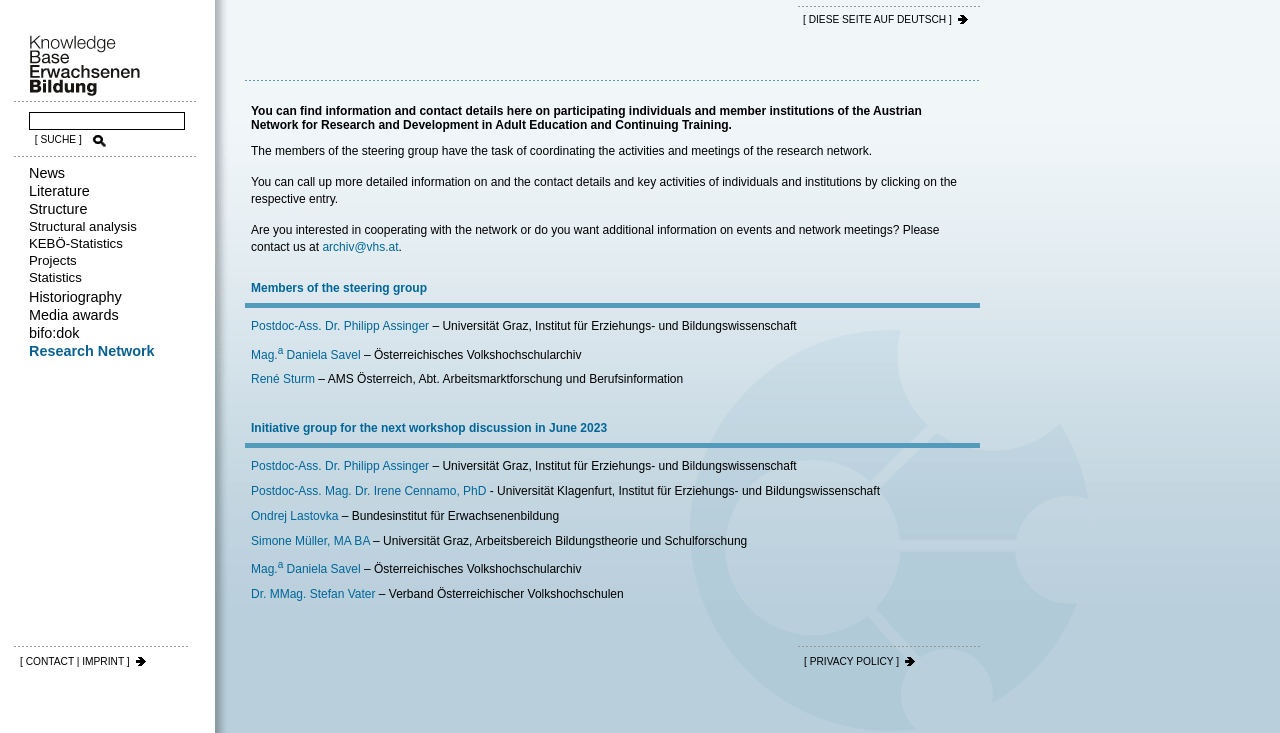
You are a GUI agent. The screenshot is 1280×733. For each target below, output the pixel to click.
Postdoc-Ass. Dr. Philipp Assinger (340, 326)
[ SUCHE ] (58, 139)
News (47, 173)
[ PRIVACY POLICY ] (851, 661)
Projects (53, 260)
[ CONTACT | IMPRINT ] (75, 661)
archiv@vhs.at (360, 247)
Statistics (55, 277)
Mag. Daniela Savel (306, 355)
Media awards (74, 315)
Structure (58, 209)
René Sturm (283, 379)
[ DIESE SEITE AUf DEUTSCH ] (877, 19)
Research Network (92, 351)
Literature (59, 191)
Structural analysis (83, 226)
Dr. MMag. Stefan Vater (313, 594)
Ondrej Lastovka (294, 516)
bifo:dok (54, 333)
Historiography (75, 297)
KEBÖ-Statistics (76, 243)
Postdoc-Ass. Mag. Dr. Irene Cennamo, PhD (368, 491)
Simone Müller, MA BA (310, 541)
